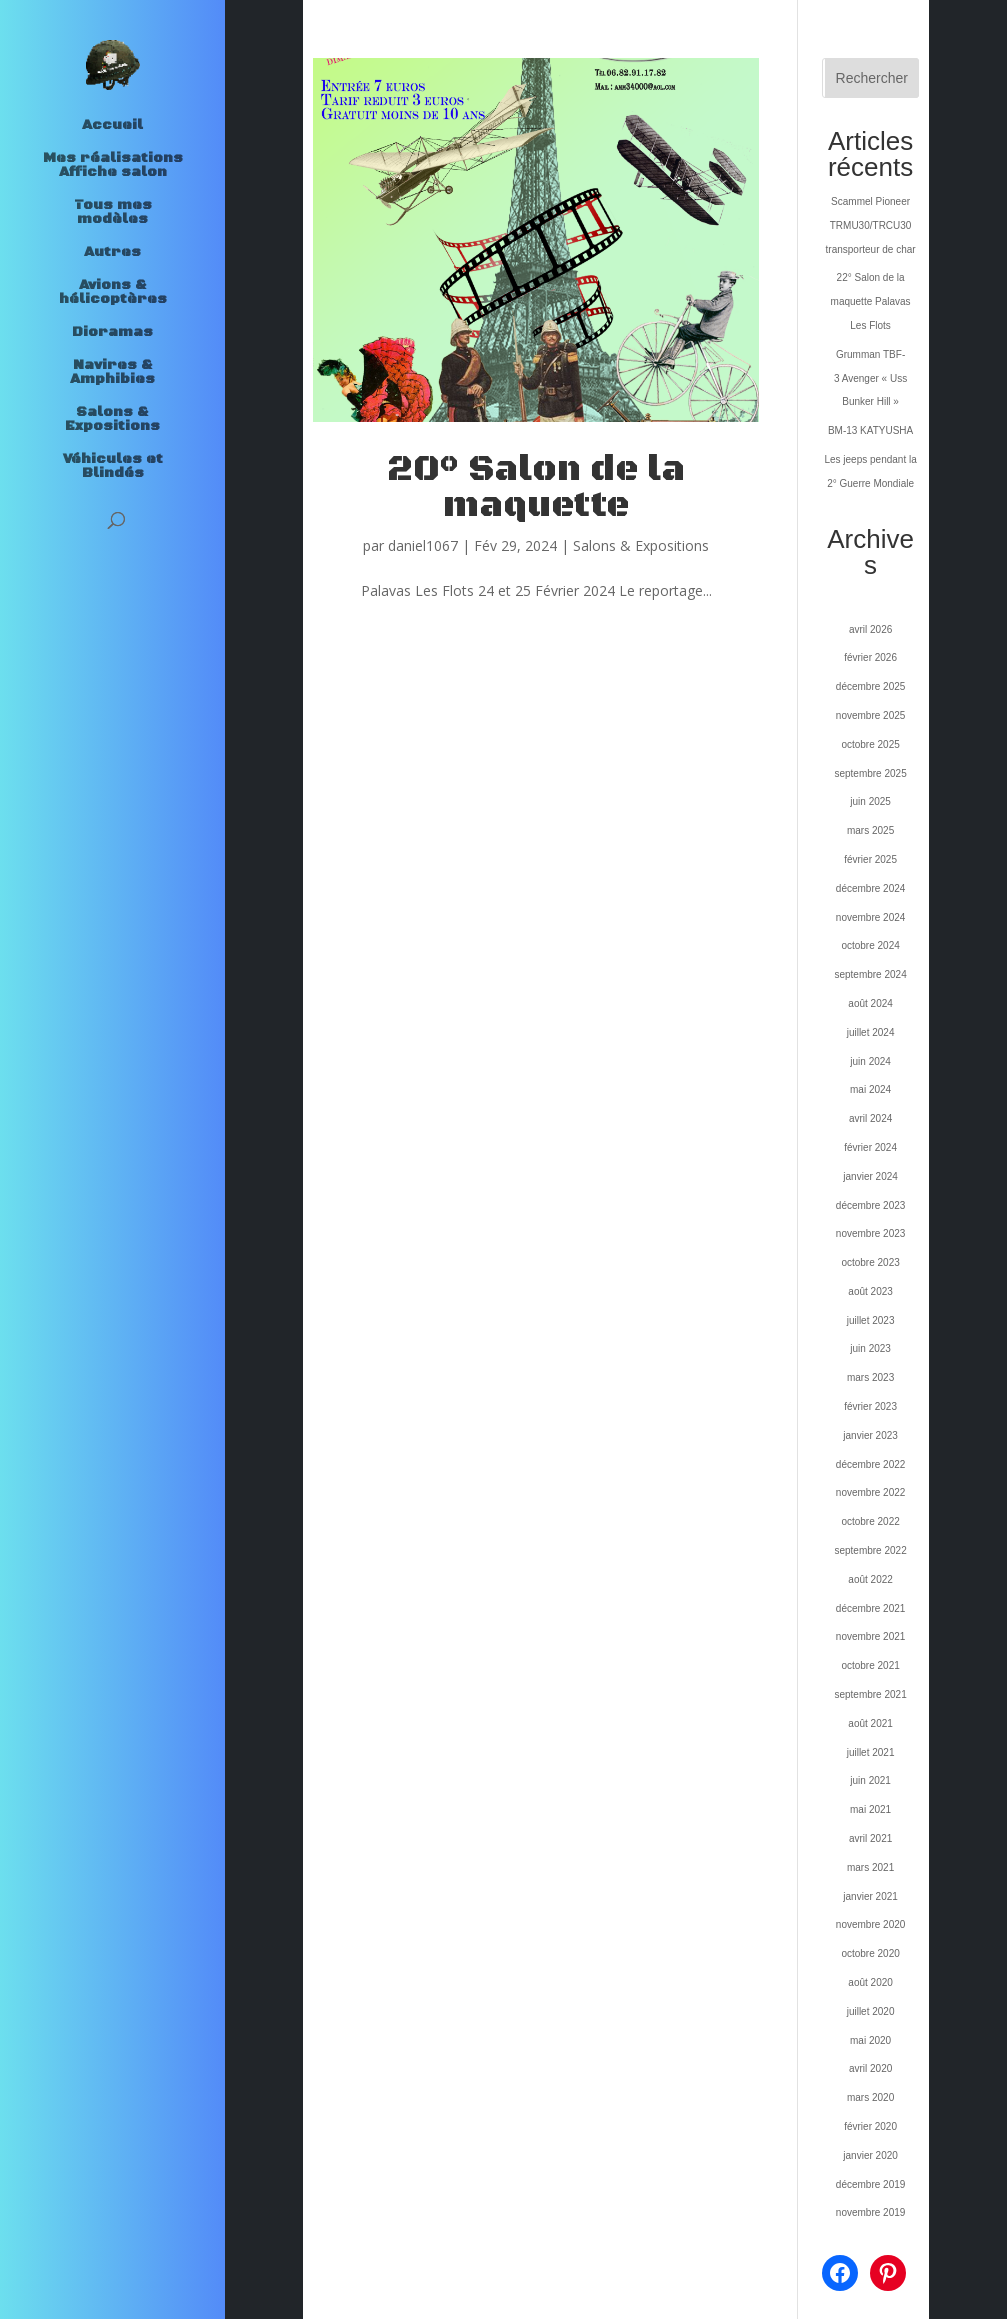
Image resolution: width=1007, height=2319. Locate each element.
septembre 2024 (870, 974)
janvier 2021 (870, 1896)
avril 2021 (870, 1838)
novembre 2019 (871, 2212)
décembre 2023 (871, 1205)
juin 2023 (870, 1348)
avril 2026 (870, 629)
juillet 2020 (871, 2011)
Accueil (112, 126)
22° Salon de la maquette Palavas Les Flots (871, 301)
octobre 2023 (870, 1262)
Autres (112, 253)
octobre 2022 (870, 1521)
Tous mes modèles (113, 213)
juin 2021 (870, 1780)
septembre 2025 (870, 773)
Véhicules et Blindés (113, 467)
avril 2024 (870, 1118)
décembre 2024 (871, 888)
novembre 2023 (871, 1233)
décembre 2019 (871, 2184)
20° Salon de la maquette (536, 487)
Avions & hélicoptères (113, 293)
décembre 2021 (871, 1608)
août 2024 (870, 1003)
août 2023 (870, 1291)
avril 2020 (870, 2068)
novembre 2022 (871, 1492)
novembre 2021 (871, 1636)
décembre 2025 (871, 686)
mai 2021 (870, 1809)
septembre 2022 (870, 1550)
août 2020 (870, 1982)
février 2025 (870, 859)
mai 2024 (870, 1089)
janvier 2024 (870, 1176)
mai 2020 (870, 2040)
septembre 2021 (870, 1694)
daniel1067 (423, 545)
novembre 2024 (871, 917)
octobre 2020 (870, 1953)
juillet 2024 (871, 1032)
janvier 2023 (870, 1435)
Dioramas (112, 333)
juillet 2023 (871, 1320)
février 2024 (870, 1147)
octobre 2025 (870, 744)
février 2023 (870, 1406)
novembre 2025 (871, 715)
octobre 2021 (870, 1665)
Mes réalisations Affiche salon (113, 166)
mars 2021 (870, 1867)
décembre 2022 (871, 1464)
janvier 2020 (870, 2155)
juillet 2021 (871, 1752)
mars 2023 (870, 1377)
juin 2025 (870, 801)
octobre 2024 (870, 945)
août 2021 (870, 1723)
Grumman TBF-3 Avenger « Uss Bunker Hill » (870, 378)
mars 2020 (870, 2097)
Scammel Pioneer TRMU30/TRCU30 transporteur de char (871, 225)
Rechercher (872, 78)
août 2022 (870, 1579)
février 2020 (870, 2126)
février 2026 (870, 657)
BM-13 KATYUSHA (870, 430)
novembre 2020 (871, 1924)
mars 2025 (870, 830)
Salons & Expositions (112, 420)
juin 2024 (870, 1061)
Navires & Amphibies (112, 373)
